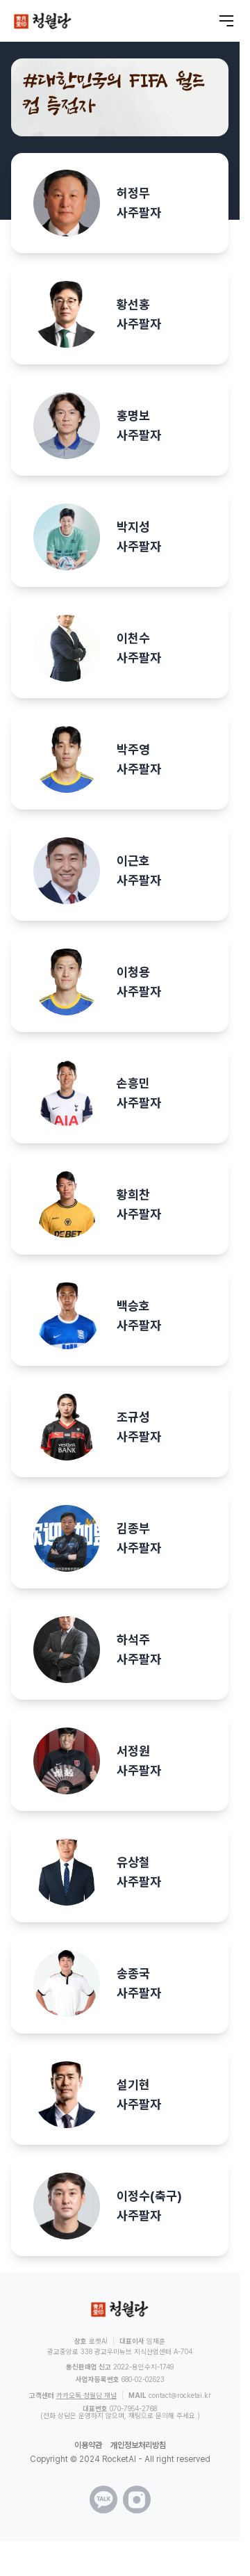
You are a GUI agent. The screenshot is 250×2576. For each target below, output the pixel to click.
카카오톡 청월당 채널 (86, 2395)
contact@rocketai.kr (180, 2395)
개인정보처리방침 (138, 2445)
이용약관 (88, 2445)
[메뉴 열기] (226, 21)
